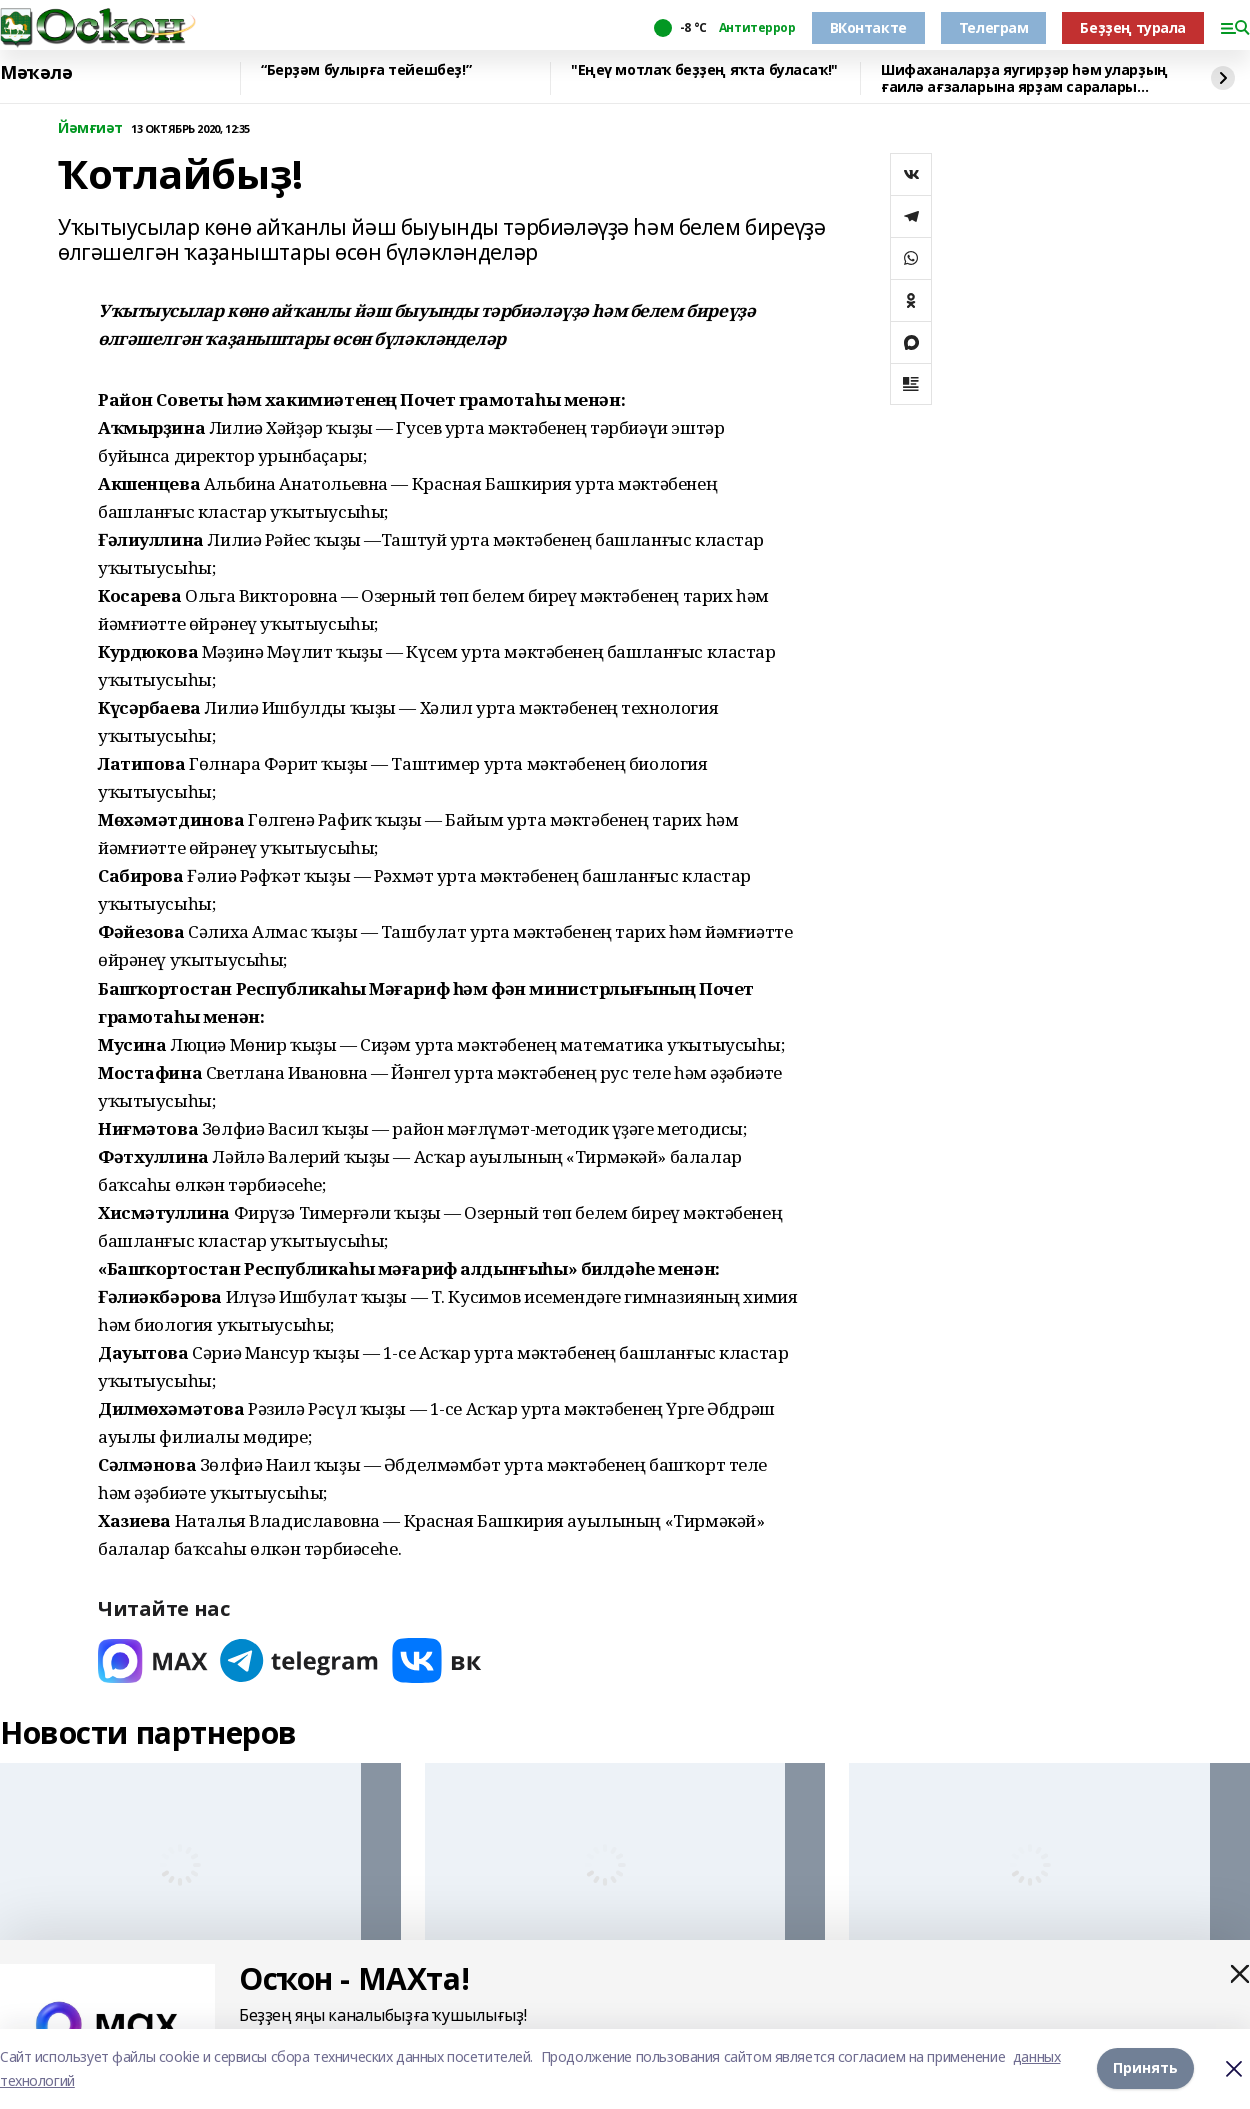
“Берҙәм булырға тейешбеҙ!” (366, 70)
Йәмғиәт (90, 128)
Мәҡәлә (36, 73)
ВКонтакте (868, 27)
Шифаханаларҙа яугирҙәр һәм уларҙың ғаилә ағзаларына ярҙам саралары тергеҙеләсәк (1024, 78)
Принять (1145, 2068)
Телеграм (994, 27)
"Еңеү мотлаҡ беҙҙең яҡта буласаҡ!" (704, 70)
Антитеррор (757, 28)
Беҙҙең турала (1133, 27)
